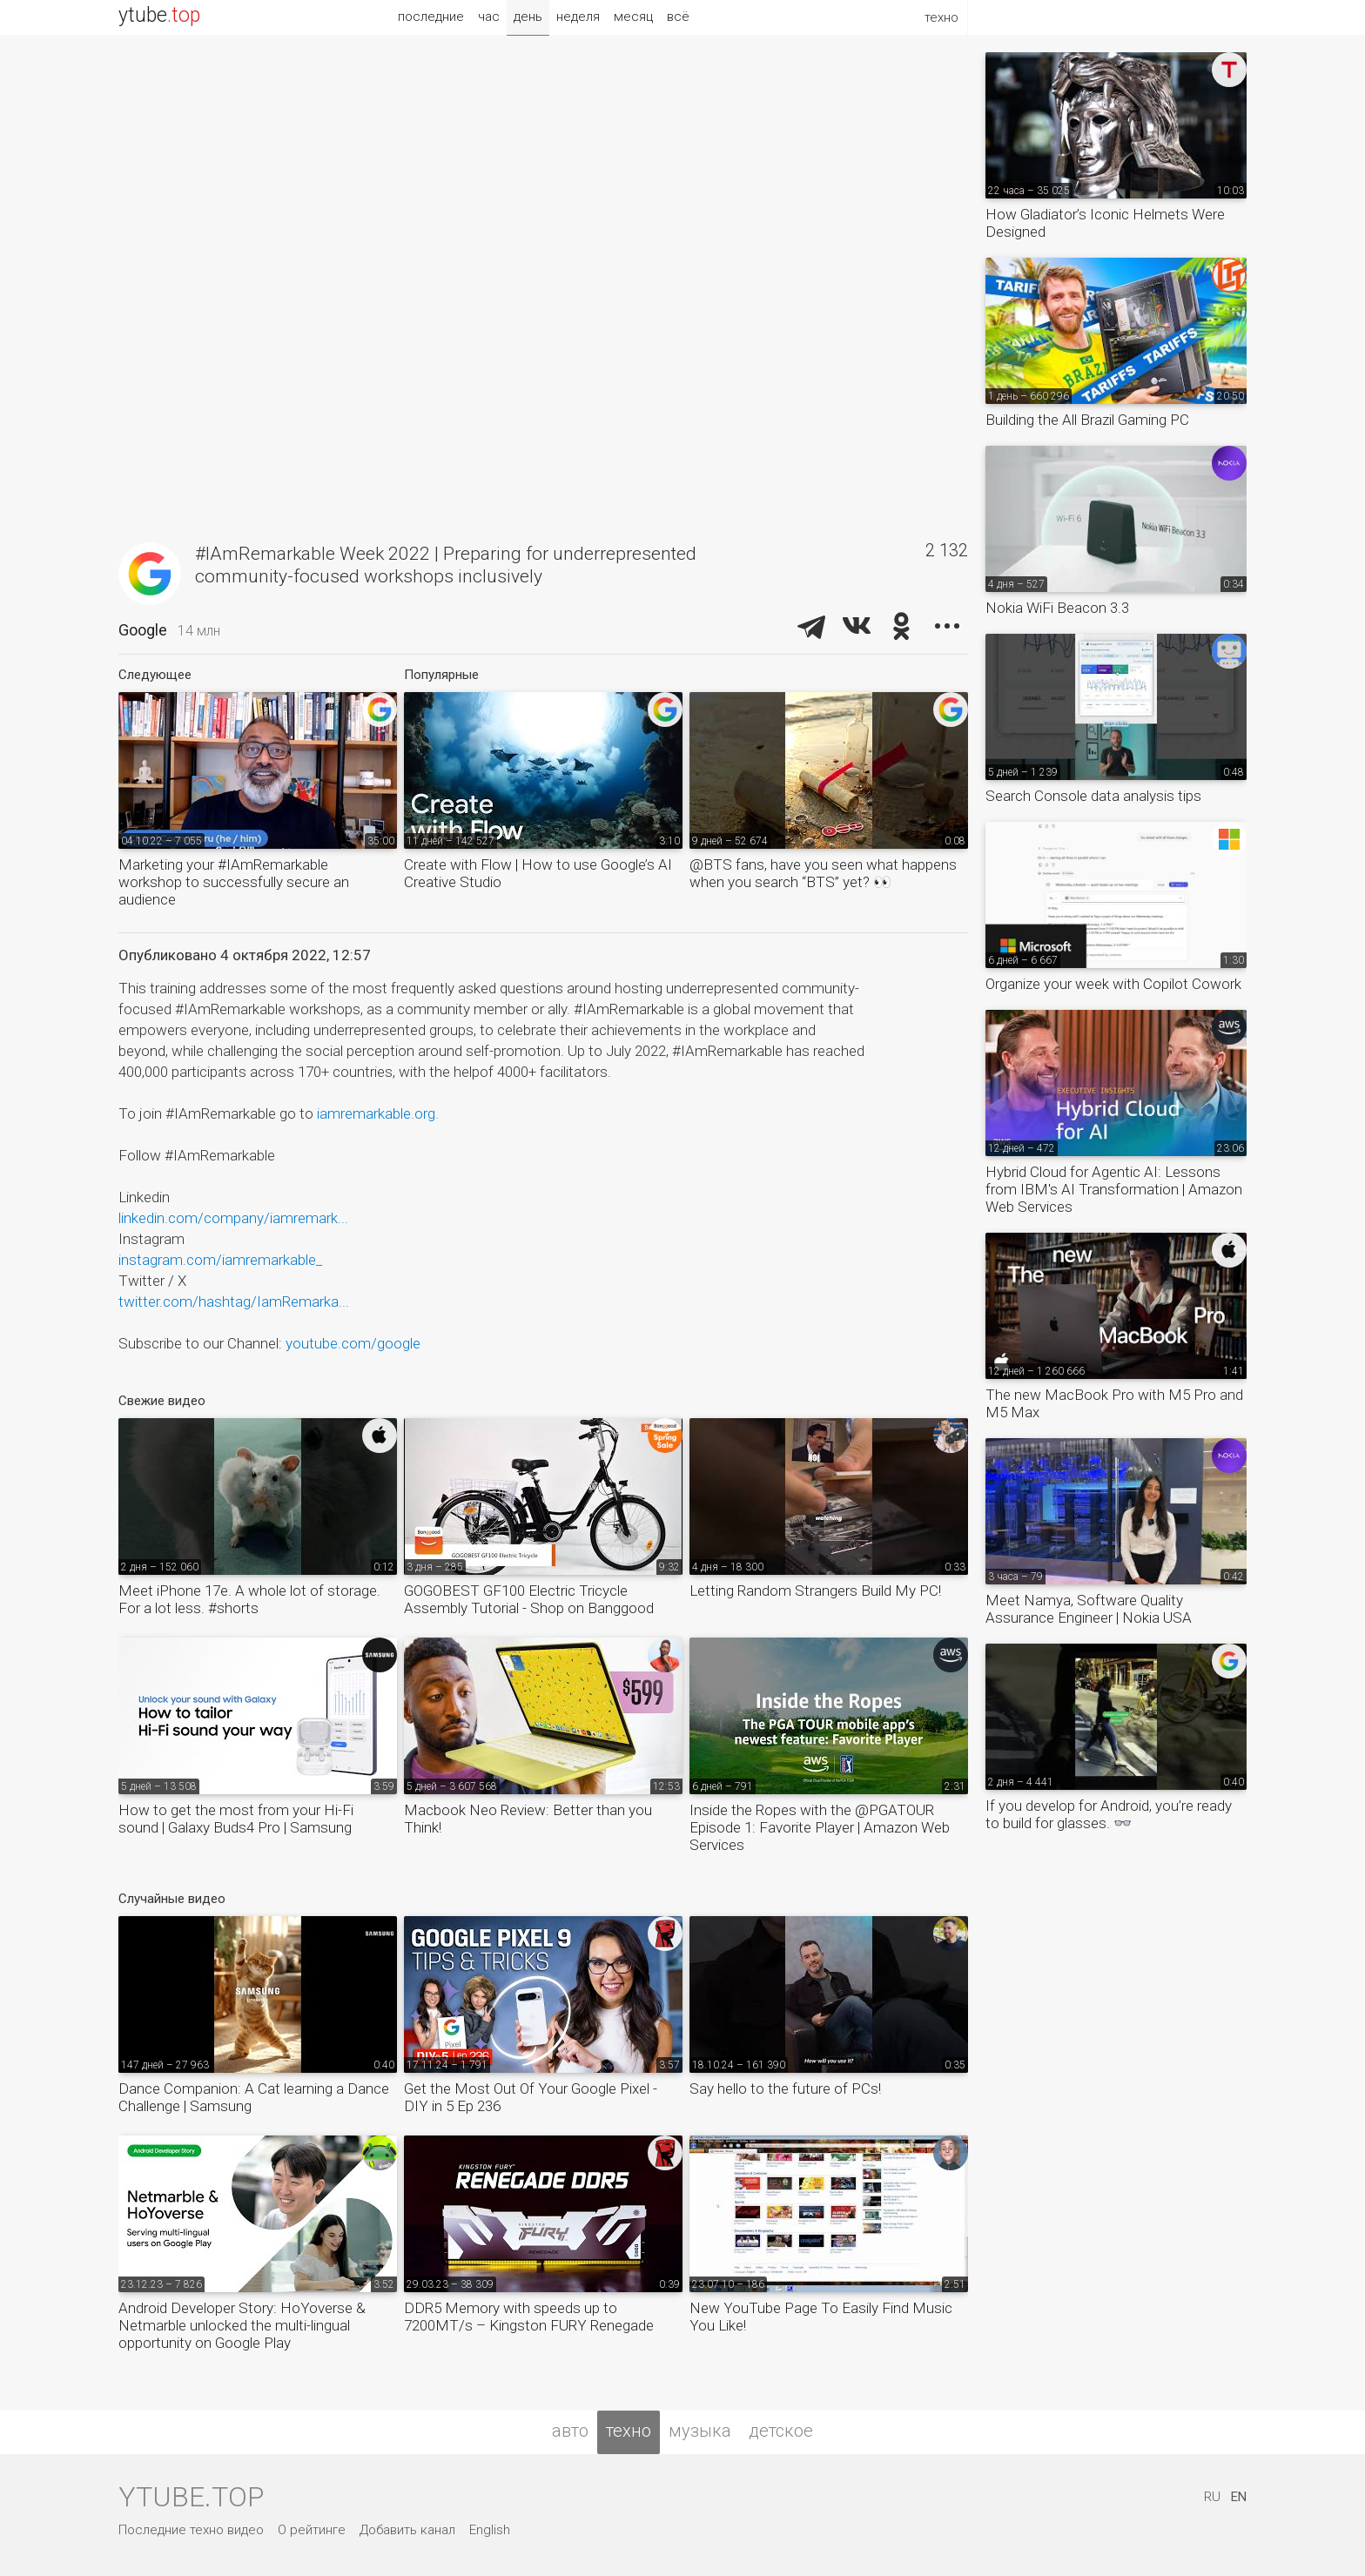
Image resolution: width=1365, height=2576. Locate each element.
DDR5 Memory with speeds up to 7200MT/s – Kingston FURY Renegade (529, 2316)
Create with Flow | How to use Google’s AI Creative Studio (538, 873)
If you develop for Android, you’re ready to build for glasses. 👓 (1108, 1814)
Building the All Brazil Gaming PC (1087, 419)
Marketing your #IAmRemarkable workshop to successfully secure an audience (233, 882)
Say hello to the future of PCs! (785, 2088)
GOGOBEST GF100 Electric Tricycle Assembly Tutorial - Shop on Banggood (529, 1599)
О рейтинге (312, 2530)
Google (142, 630)
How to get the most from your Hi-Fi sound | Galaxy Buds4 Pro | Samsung (235, 1818)
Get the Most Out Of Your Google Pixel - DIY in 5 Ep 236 (530, 2097)
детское (781, 2430)
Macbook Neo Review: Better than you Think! (528, 1818)
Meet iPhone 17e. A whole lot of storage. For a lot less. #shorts (249, 1599)
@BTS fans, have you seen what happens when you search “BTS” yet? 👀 (823, 873)
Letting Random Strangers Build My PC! (815, 1590)
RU (1212, 2497)
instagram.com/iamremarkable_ (220, 1259)
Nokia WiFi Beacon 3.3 (1057, 607)
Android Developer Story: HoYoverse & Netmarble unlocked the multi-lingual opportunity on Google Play (242, 2325)
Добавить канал (407, 2530)
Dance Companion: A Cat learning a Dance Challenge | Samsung (253, 2097)
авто (570, 2430)
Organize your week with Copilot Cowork (1113, 983)
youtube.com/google (353, 1343)
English (489, 2530)
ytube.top (191, 2496)
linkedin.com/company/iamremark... (233, 1218)
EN (1239, 2497)
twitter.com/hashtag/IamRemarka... (233, 1301)
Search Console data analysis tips (1093, 795)
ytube (159, 15)
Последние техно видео (191, 2530)
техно (628, 2430)
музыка (700, 2430)
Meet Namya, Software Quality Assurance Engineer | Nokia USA (1088, 1608)
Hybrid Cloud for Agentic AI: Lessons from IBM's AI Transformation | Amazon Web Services (1113, 1189)
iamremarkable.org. (378, 1113)
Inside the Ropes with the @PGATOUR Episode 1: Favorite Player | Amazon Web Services (819, 1827)
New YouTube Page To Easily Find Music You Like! (820, 2316)
